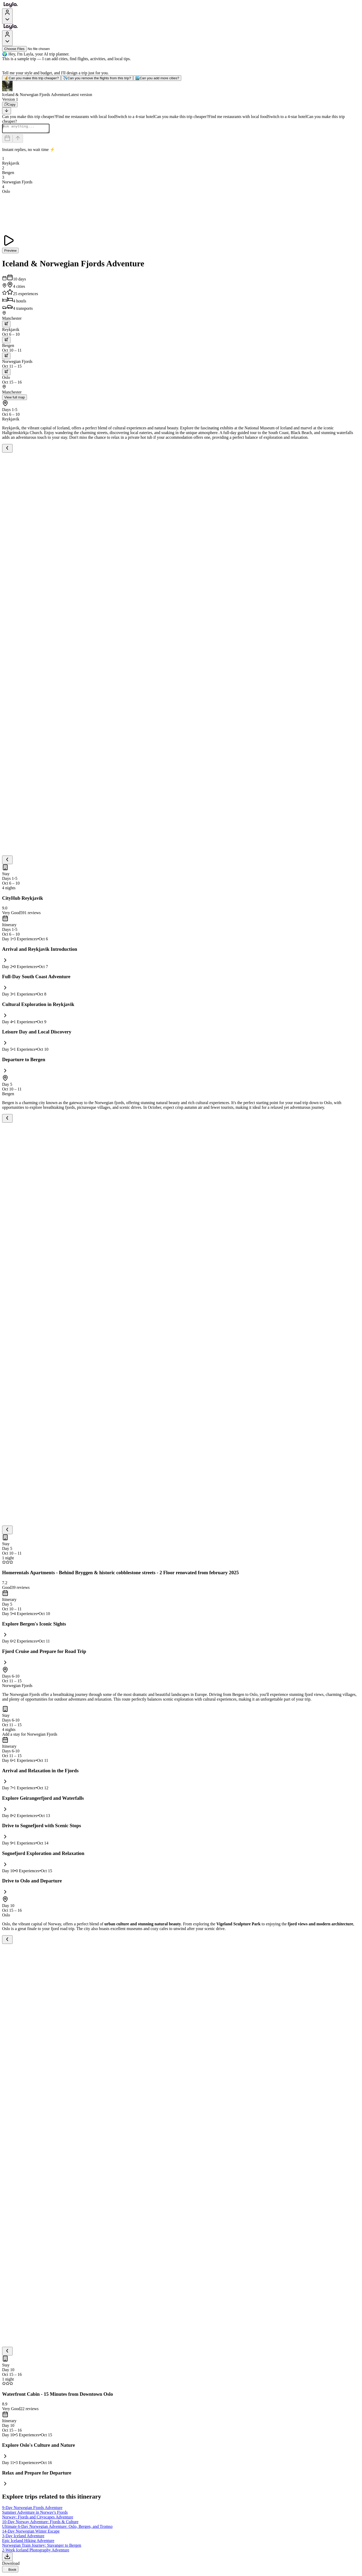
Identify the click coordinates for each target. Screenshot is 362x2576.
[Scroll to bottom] (6, 110)
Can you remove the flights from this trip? (97, 78)
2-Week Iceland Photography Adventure (35, 2551)
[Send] (18, 140)
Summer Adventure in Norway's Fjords (35, 2514)
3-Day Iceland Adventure (23, 2537)
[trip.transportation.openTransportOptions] (6, 325)
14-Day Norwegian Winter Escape (31, 2532)
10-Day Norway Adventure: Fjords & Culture (40, 2523)
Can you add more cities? (157, 78)
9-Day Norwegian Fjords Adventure (32, 2509)
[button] (181, 89)
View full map (14, 399)
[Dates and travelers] (7, 140)
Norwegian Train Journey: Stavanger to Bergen (41, 2547)
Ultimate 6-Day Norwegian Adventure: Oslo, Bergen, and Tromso (57, 2528)
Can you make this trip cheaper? (31, 78)
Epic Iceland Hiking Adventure (28, 2542)
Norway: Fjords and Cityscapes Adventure (37, 2518)
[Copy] (10, 104)
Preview (10, 252)
